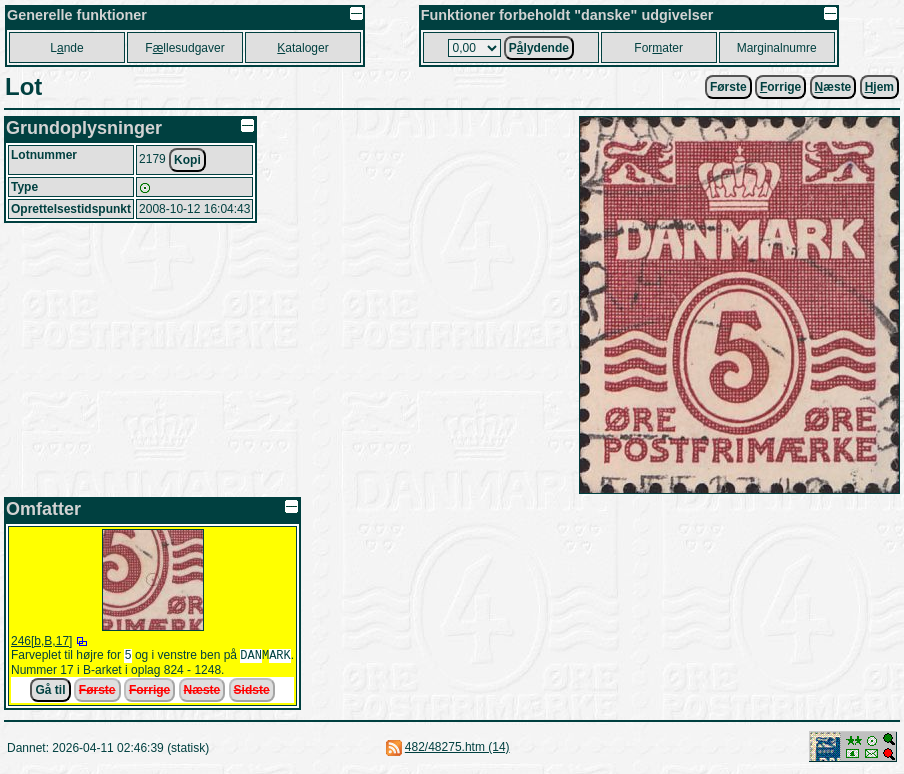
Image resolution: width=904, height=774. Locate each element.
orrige (780, 87)
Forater (658, 48)
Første (728, 87)
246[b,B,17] (41, 641)
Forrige (149, 692)
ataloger (302, 48)
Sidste (252, 692)
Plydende (539, 48)
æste (833, 87)
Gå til (50, 692)
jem (879, 87)
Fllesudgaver (184, 48)
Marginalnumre (777, 48)
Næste (202, 692)
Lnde (66, 48)
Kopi (187, 160)
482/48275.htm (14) (457, 749)
